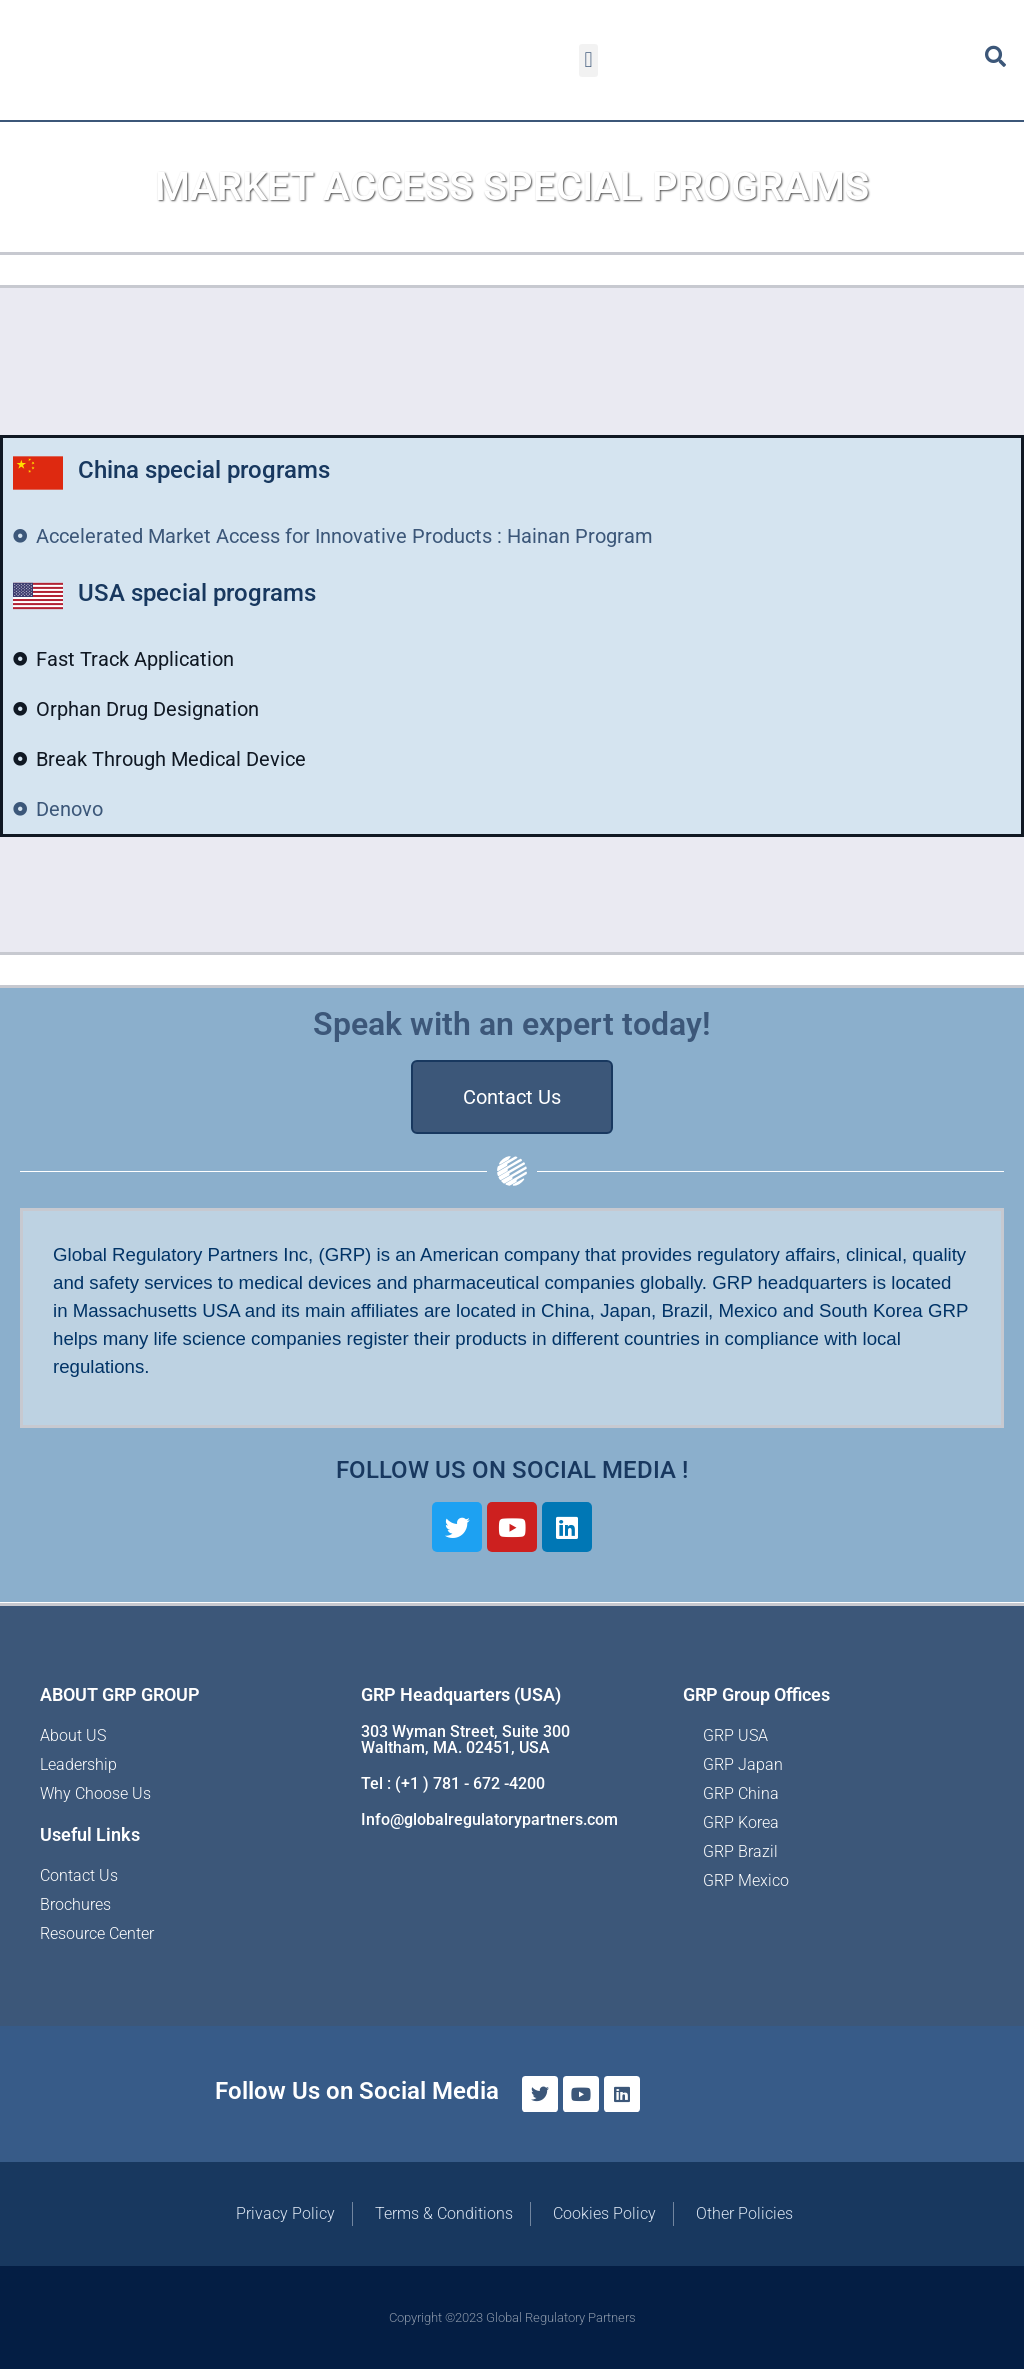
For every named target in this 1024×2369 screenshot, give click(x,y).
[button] (588, 60)
